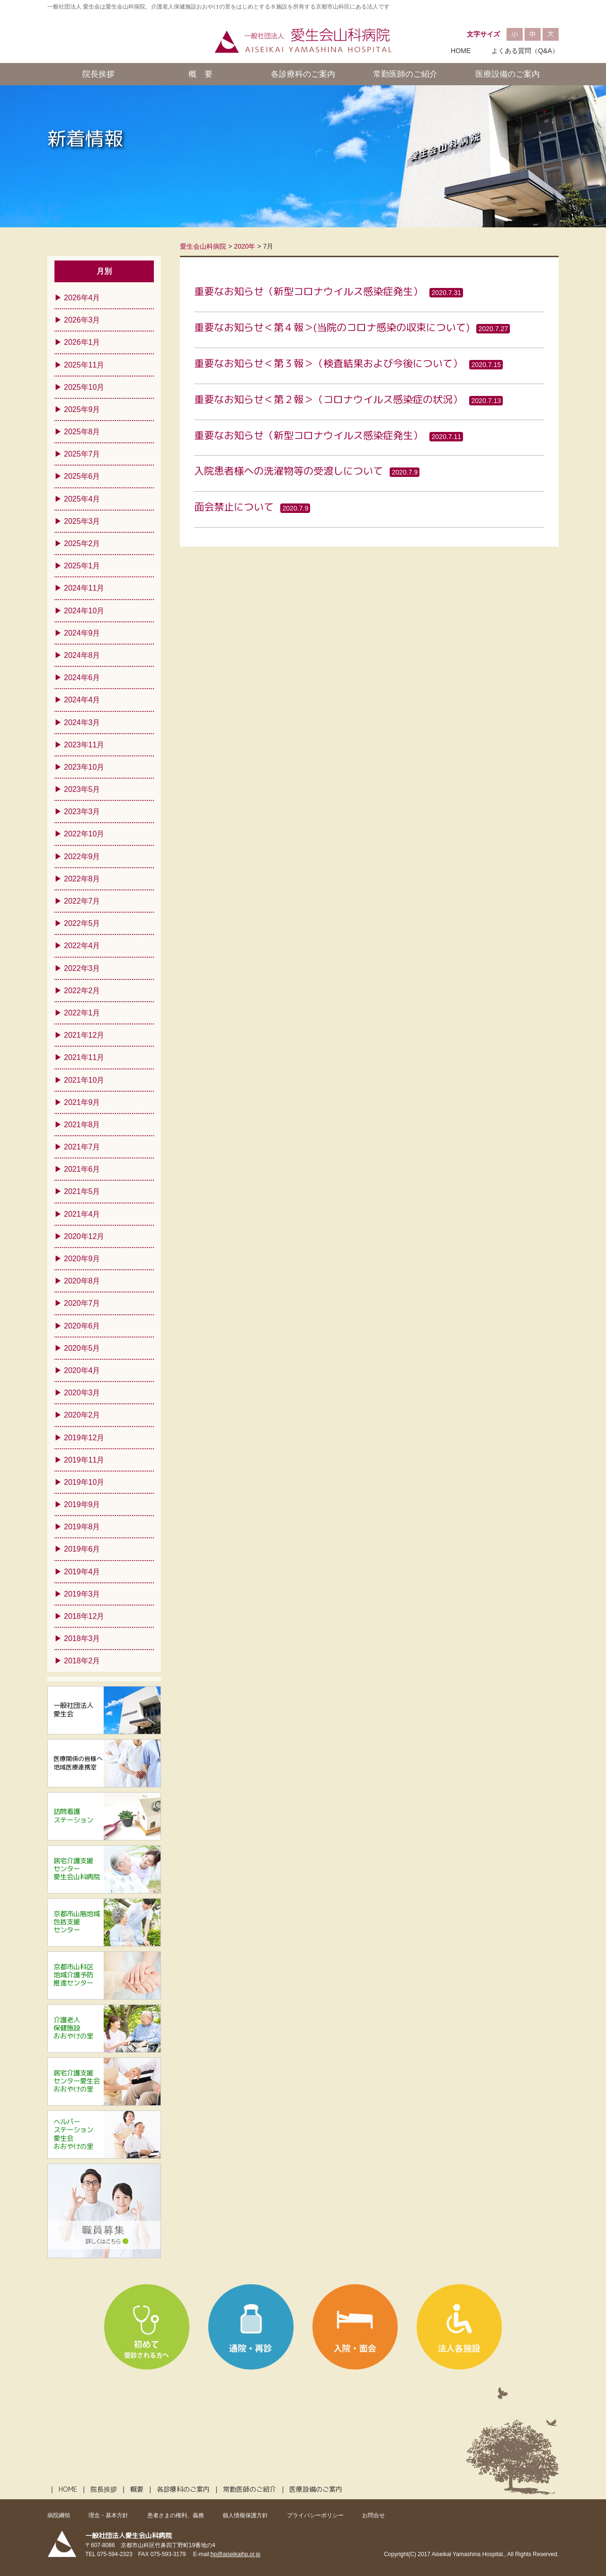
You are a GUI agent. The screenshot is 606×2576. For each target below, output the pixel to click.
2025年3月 (82, 521)
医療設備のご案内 (507, 74)
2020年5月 (82, 1348)
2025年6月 (82, 476)
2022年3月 (82, 968)
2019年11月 (84, 1460)
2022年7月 (82, 901)
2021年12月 (84, 1035)
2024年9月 (82, 633)
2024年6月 (82, 677)
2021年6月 (82, 1169)
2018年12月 (84, 1616)
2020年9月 (82, 1259)
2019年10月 (84, 1482)
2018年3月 (82, 1638)
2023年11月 (84, 745)
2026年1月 (82, 342)
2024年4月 (82, 700)
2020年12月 (84, 1236)
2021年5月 (82, 1191)
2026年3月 (82, 320)
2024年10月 (84, 611)
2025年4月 (82, 499)
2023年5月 (82, 789)
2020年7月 (82, 1303)
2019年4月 (82, 1572)
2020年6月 (82, 1326)
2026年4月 (82, 298)
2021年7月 (82, 1147)
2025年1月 (82, 566)
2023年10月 (84, 767)
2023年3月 (82, 812)
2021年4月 (82, 1214)
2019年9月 (82, 1504)
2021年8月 (82, 1125)
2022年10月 (84, 834)
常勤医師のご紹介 (405, 74)
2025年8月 (82, 432)
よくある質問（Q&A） (525, 50)
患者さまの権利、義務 (175, 2515)
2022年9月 (82, 857)
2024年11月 (84, 588)
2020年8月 (82, 1281)
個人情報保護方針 (245, 2515)
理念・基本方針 (108, 2515)
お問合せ (373, 2515)
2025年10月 (84, 387)
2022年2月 (82, 991)
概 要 (200, 74)
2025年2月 (82, 543)
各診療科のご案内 (303, 74)
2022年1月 (82, 1013)
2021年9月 (82, 1102)
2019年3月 (82, 1594)
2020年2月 (82, 1415)
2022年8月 (82, 879)
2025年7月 (82, 454)
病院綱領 (58, 2515)
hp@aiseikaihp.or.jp (235, 2554)
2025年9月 (82, 409)
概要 (136, 2489)
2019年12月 (84, 1438)
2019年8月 (82, 1527)
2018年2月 (82, 1661)
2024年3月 (82, 722)
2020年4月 (82, 1370)
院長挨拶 (98, 74)
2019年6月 (82, 1549)
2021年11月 (84, 1057)
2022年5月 (82, 923)
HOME (461, 50)
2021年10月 (84, 1080)
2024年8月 (82, 655)
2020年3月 (82, 1393)
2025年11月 (84, 365)
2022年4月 (82, 946)
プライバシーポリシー (315, 2515)
